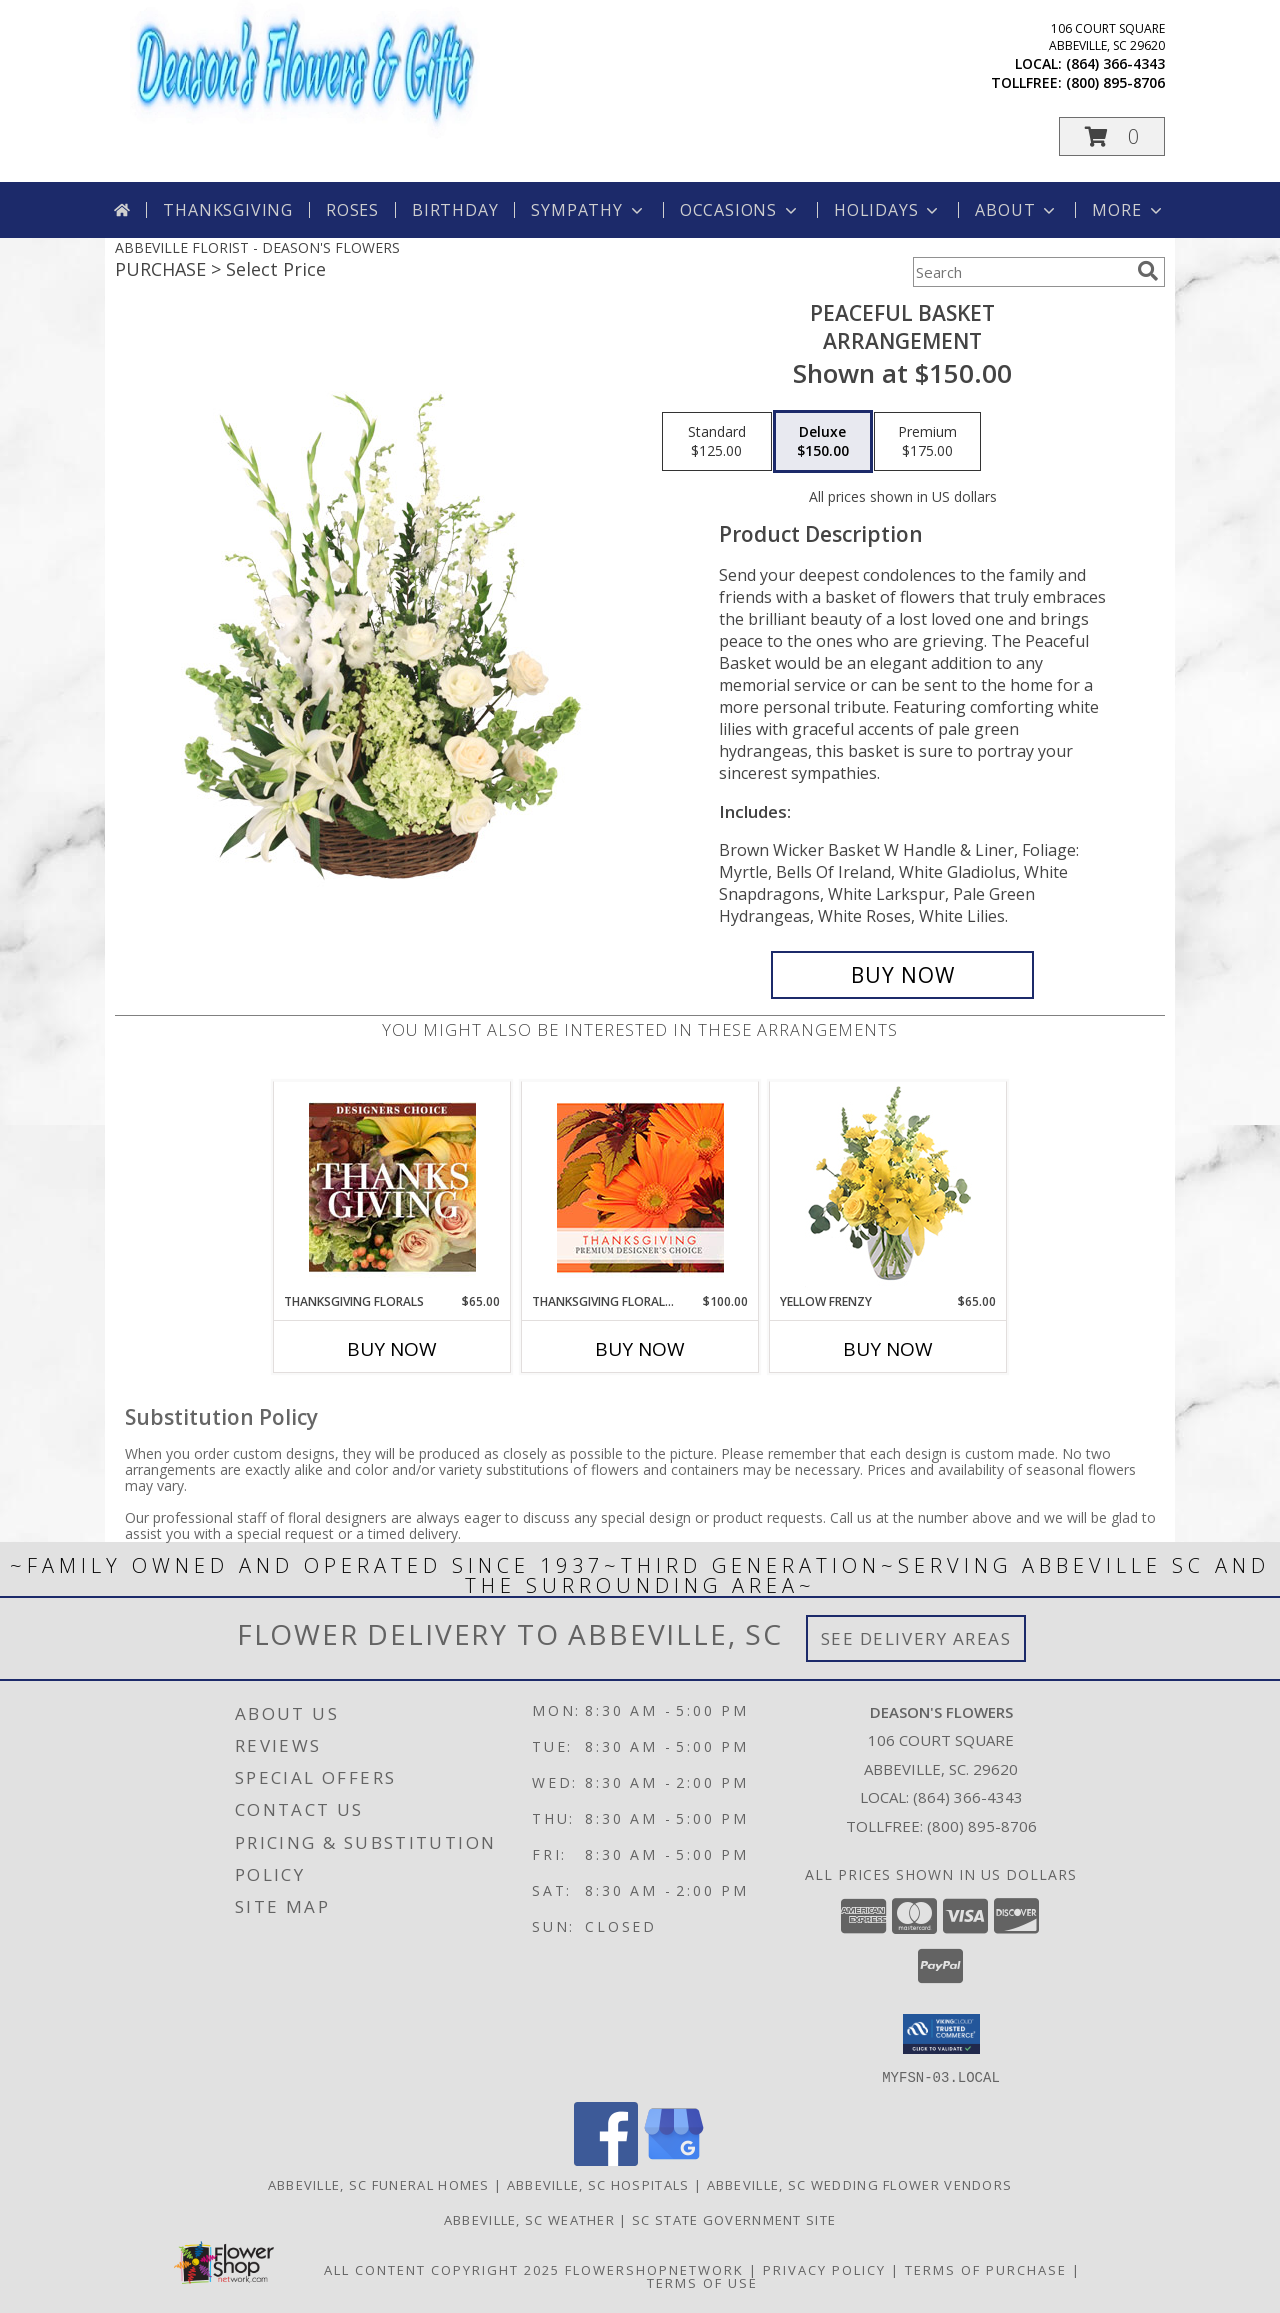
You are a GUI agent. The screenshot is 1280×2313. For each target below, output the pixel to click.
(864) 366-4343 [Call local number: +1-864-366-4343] (1115, 63)
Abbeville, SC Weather (529, 2219)
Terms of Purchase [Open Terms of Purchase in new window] (986, 2269)
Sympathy (588, 210)
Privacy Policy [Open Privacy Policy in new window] (824, 2269)
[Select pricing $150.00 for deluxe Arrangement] (823, 442)
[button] (1112, 136)
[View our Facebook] (606, 2159)
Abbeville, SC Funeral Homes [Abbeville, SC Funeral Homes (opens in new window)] (379, 2184)
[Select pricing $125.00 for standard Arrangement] (717, 442)
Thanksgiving (228, 210)
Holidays (888, 210)
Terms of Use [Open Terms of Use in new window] (702, 2282)
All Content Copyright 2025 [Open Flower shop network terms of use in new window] (442, 2269)
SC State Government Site (734, 2219)
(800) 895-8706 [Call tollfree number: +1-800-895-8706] (1115, 82)
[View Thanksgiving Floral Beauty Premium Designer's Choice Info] (640, 1187)
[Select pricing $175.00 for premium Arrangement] (927, 442)
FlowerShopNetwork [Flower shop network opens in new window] (654, 2269)
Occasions (740, 210)
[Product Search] (1021, 272)
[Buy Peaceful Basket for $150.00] (902, 975)
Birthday (455, 210)
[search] (1148, 271)
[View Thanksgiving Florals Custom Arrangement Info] (392, 1187)
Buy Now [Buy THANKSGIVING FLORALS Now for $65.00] (392, 1349)
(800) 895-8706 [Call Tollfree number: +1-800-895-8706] (982, 1826)
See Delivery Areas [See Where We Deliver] (916, 1638)
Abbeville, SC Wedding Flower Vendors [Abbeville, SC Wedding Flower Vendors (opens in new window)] (860, 2184)
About (1017, 210)
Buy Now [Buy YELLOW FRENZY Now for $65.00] (888, 1349)
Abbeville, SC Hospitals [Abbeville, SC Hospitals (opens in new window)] (598, 2184)
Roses (352, 210)
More (1128, 210)
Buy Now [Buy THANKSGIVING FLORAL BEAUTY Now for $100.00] (640, 1349)
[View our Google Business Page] (674, 2159)
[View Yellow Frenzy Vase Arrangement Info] (888, 1187)
